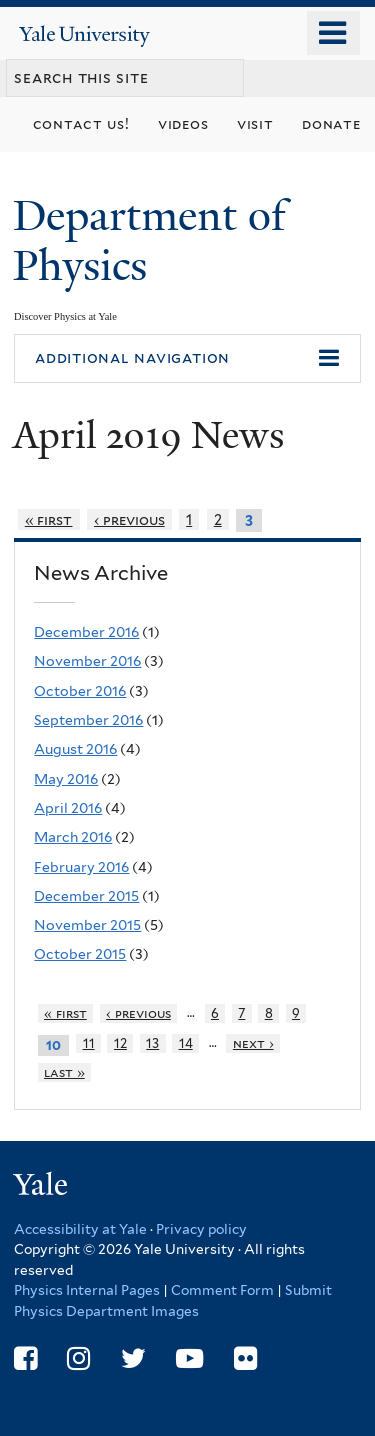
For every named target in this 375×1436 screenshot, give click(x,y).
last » (64, 1072)
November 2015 (87, 925)
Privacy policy (201, 1229)
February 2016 (81, 867)
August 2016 (75, 749)
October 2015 (80, 954)
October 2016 (80, 691)
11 (89, 1043)
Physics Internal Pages (87, 1290)
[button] (187, 359)
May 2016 (66, 779)
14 (186, 1043)
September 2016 (88, 720)
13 (152, 1043)
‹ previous (129, 519)
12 (120, 1043)
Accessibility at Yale (80, 1229)
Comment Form (222, 1290)
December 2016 (86, 632)
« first (49, 519)
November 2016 (87, 661)
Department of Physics (149, 240)
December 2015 (86, 896)
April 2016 (68, 808)
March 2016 (73, 837)
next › (253, 1043)
